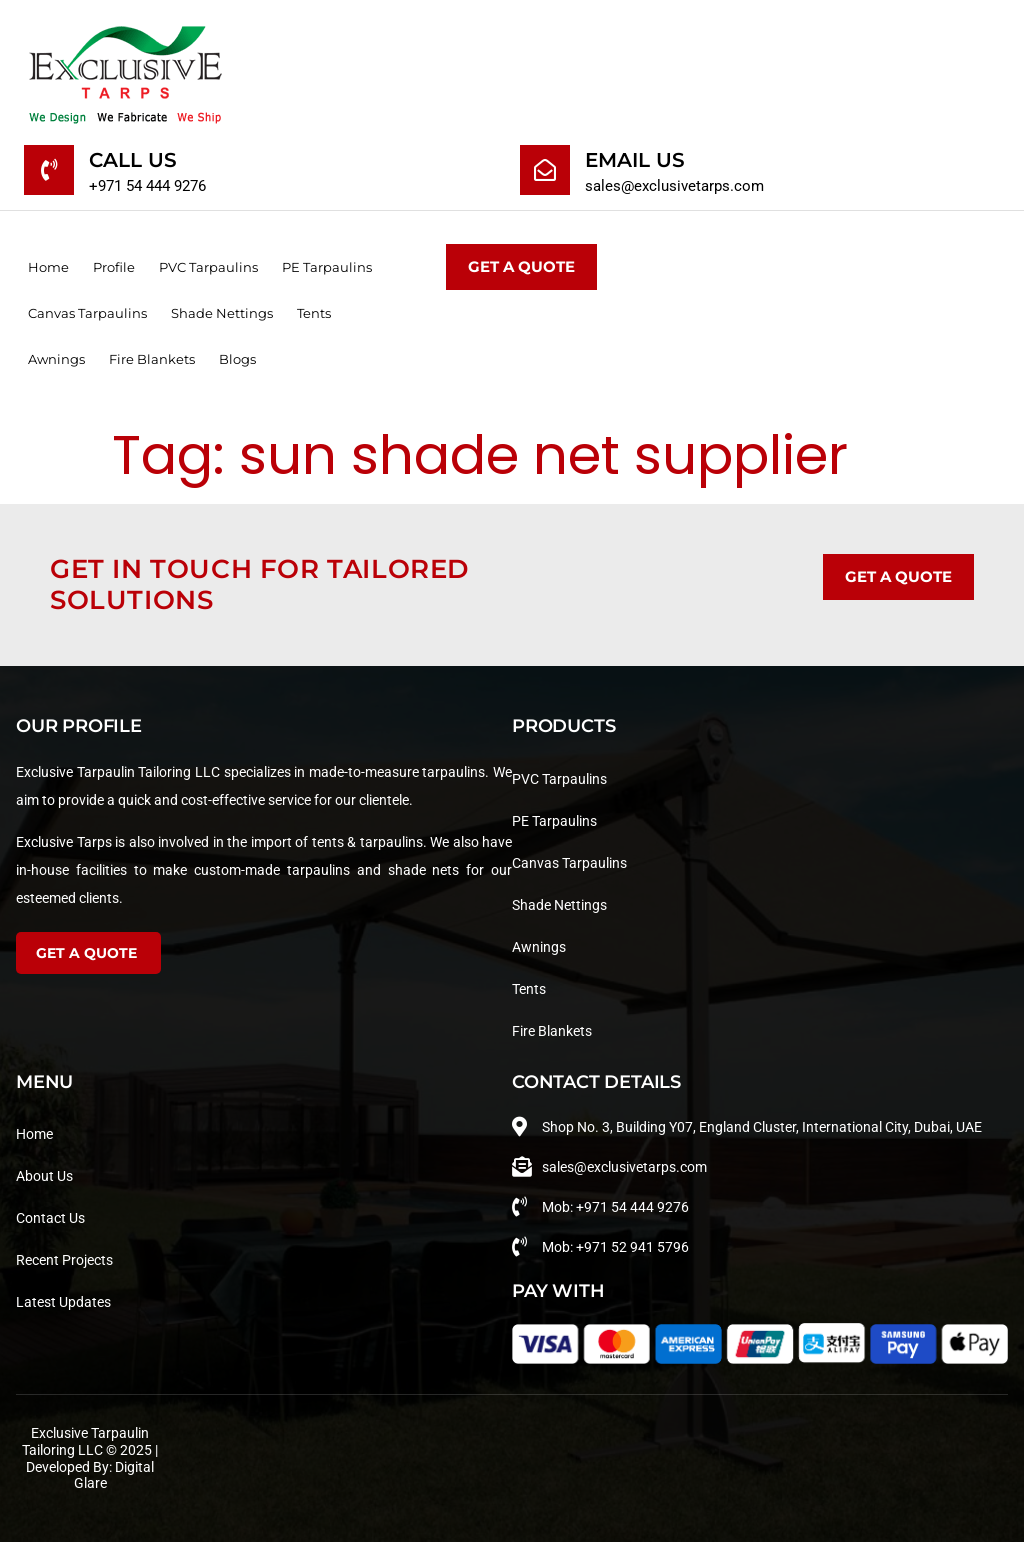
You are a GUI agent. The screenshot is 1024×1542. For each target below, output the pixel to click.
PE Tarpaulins (327, 267)
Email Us (635, 160)
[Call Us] (49, 170)
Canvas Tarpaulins (87, 313)
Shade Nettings (222, 313)
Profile (114, 267)
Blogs (237, 359)
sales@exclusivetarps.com (674, 186)
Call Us (133, 160)
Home (48, 267)
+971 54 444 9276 (147, 186)
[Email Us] (545, 170)
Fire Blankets (152, 359)
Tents (314, 313)
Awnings (56, 359)
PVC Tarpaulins (208, 267)
